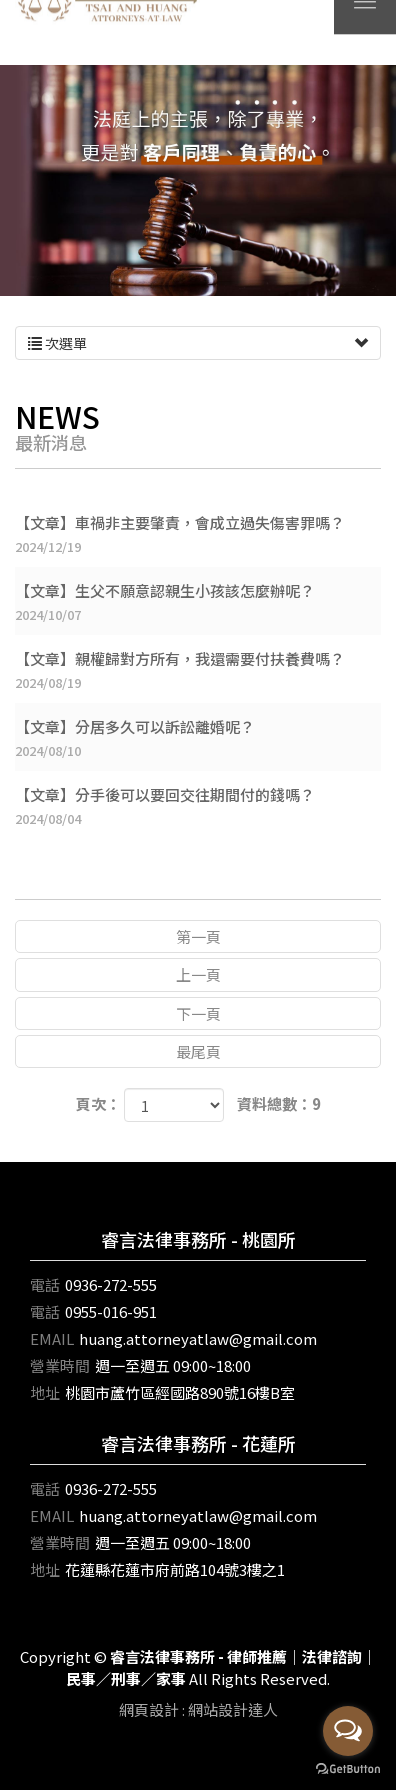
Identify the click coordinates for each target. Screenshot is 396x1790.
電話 (45, 1284)
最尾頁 (198, 1051)
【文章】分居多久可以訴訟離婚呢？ (198, 738)
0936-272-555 (111, 1284)
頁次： (98, 1103)
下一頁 (198, 1013)
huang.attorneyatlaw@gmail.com (198, 1338)
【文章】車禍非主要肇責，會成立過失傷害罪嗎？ (198, 534)
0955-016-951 (111, 1311)
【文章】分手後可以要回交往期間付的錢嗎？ (198, 806)
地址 (45, 1392)
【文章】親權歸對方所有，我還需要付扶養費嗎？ (198, 670)
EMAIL (52, 1338)
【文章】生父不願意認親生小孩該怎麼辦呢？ (198, 602)
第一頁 (198, 936)
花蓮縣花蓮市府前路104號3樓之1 (175, 1569)
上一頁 (198, 974)
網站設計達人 (233, 1709)
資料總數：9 (279, 1103)
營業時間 (60, 1365)
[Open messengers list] (348, 1731)
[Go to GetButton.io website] (348, 1769)
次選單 (198, 343)
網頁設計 (149, 1709)
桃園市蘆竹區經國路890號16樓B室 (180, 1392)
